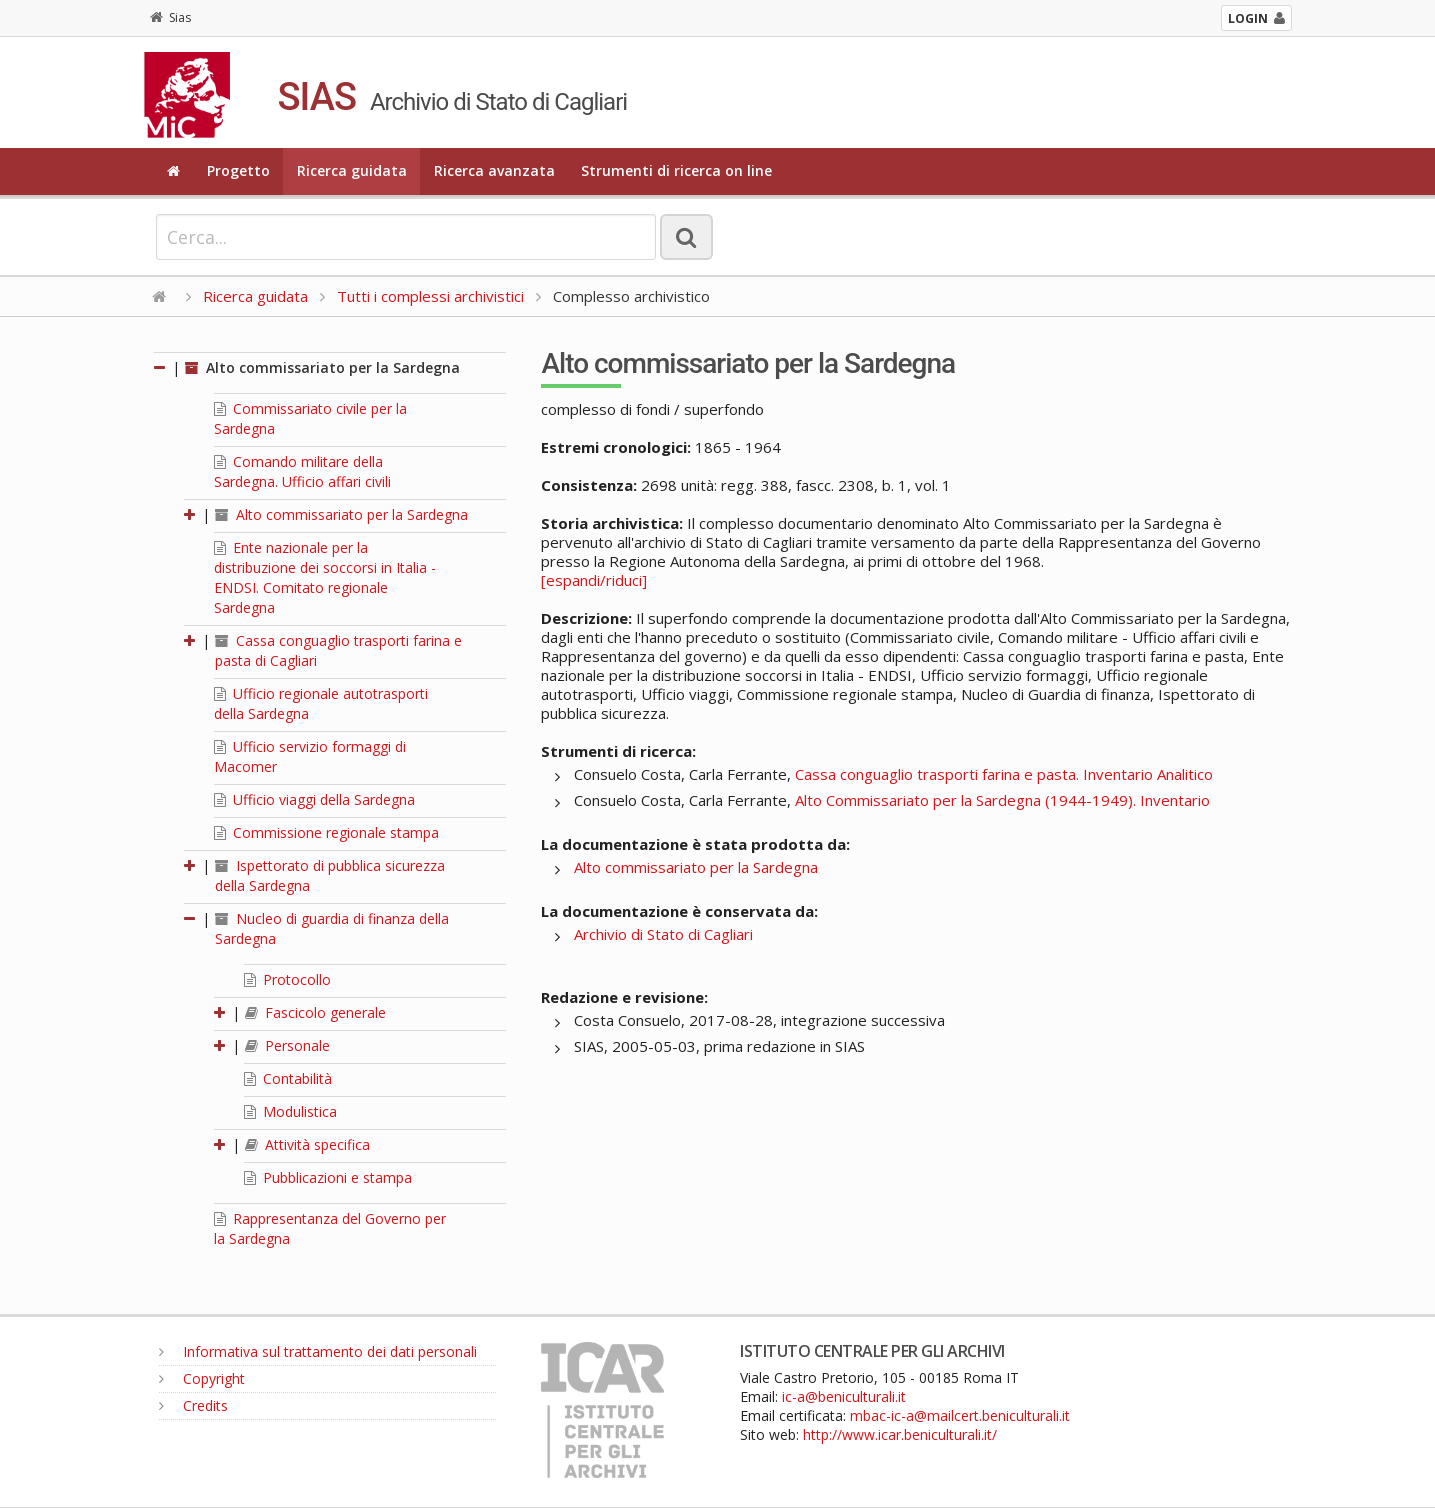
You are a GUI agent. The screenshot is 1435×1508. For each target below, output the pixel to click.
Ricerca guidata (352, 170)
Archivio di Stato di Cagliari (663, 934)
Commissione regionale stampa (326, 832)
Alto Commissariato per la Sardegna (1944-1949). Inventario (1002, 800)
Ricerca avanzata (494, 170)
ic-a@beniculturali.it (844, 1396)
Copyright (202, 1378)
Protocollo (287, 979)
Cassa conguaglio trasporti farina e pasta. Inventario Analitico (1004, 774)
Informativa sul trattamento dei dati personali (318, 1351)
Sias (170, 17)
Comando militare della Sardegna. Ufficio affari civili (302, 471)
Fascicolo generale (315, 1012)
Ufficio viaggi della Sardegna (314, 799)
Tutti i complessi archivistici (430, 296)
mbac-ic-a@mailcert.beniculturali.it (960, 1415)
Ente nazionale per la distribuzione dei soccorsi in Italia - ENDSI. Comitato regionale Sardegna (325, 577)
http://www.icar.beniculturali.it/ (900, 1434)
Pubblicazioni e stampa (328, 1177)
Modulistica (290, 1111)
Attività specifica (307, 1144)
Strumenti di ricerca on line (676, 170)
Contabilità (288, 1078)
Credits (193, 1405)
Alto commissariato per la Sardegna (322, 367)
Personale (287, 1045)
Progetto (238, 170)
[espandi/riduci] (594, 580)
